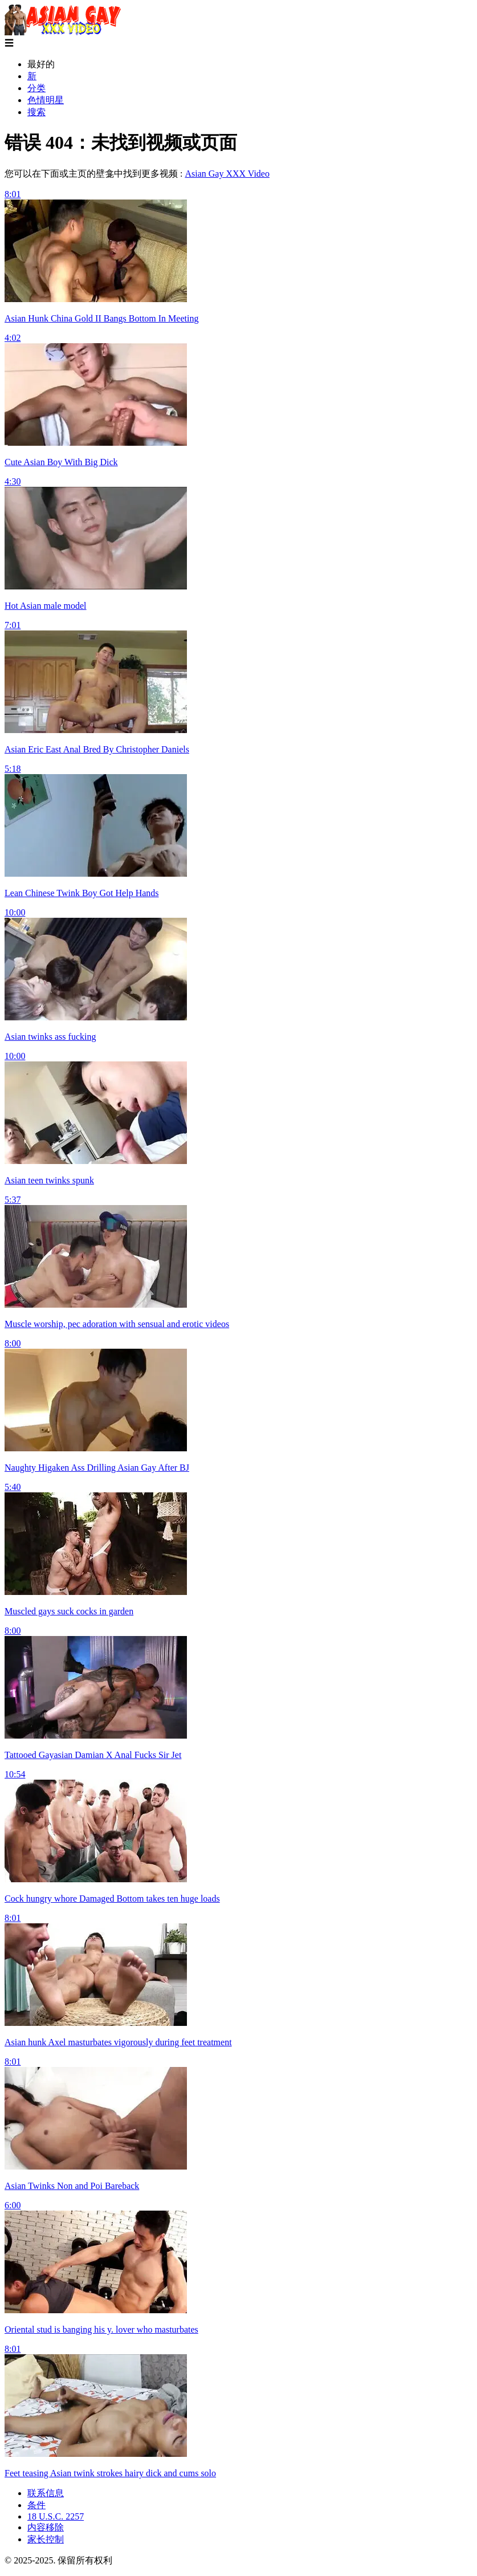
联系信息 (45, 2493)
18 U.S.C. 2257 (55, 2516)
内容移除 (45, 2527)
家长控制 (45, 2539)
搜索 (36, 112)
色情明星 (45, 100)
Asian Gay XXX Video (227, 173)
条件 (36, 2505)
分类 (36, 88)
